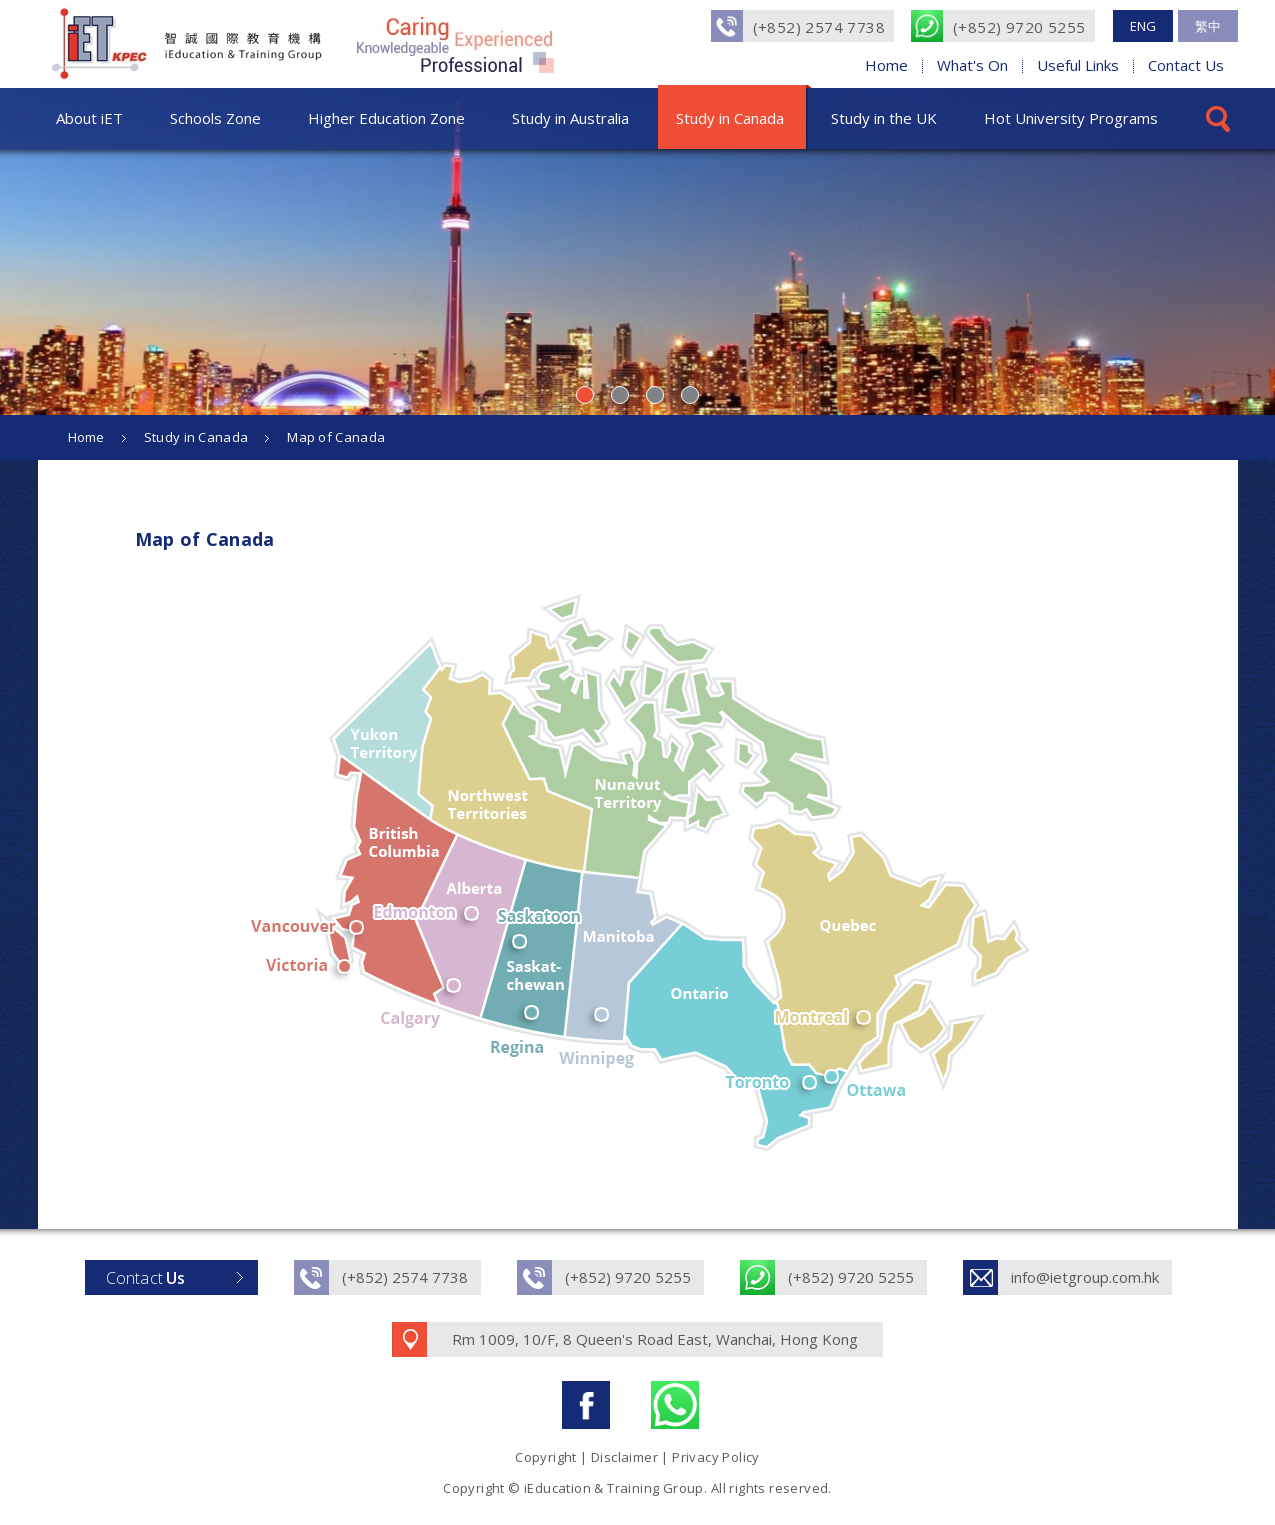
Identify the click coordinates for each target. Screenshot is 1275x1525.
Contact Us (1186, 65)
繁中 (1208, 26)
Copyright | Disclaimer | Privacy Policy (637, 1457)
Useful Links (1078, 65)
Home (886, 65)
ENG (1143, 26)
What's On (972, 65)
